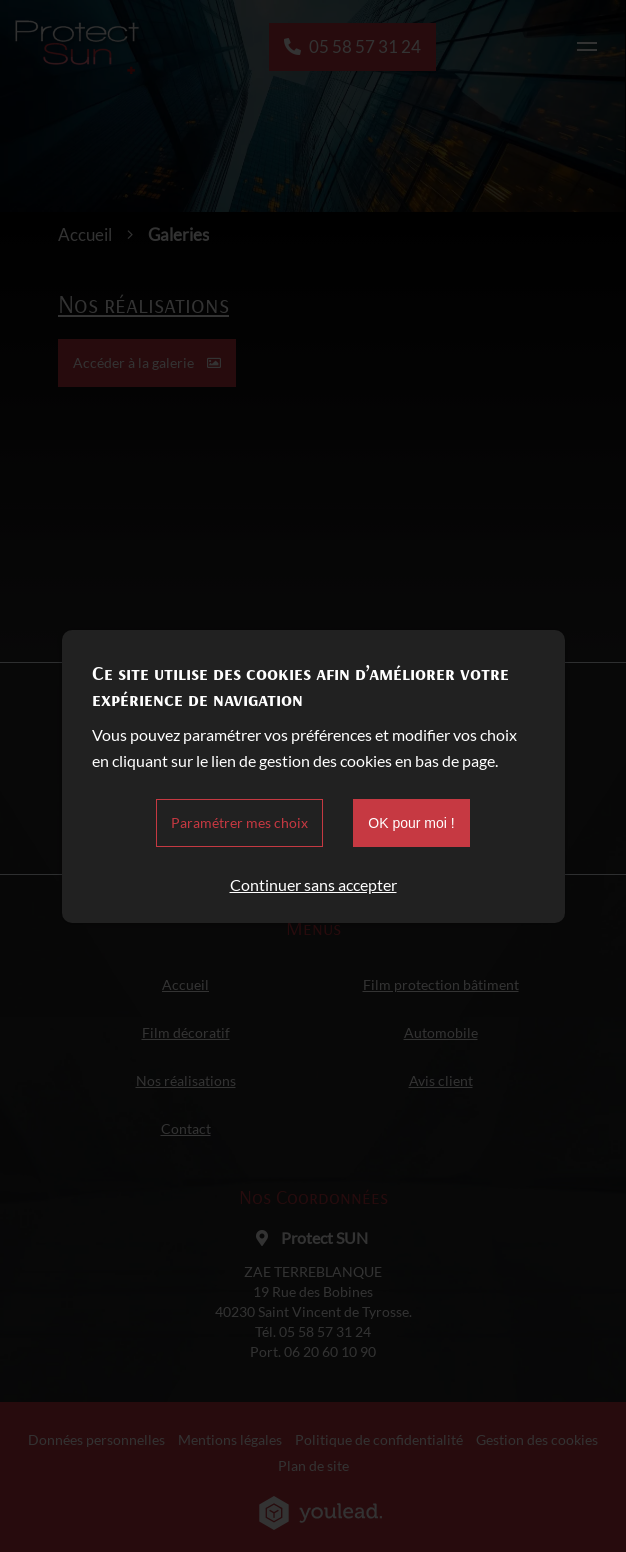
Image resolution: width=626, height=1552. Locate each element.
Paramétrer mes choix (239, 822)
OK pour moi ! (411, 823)
